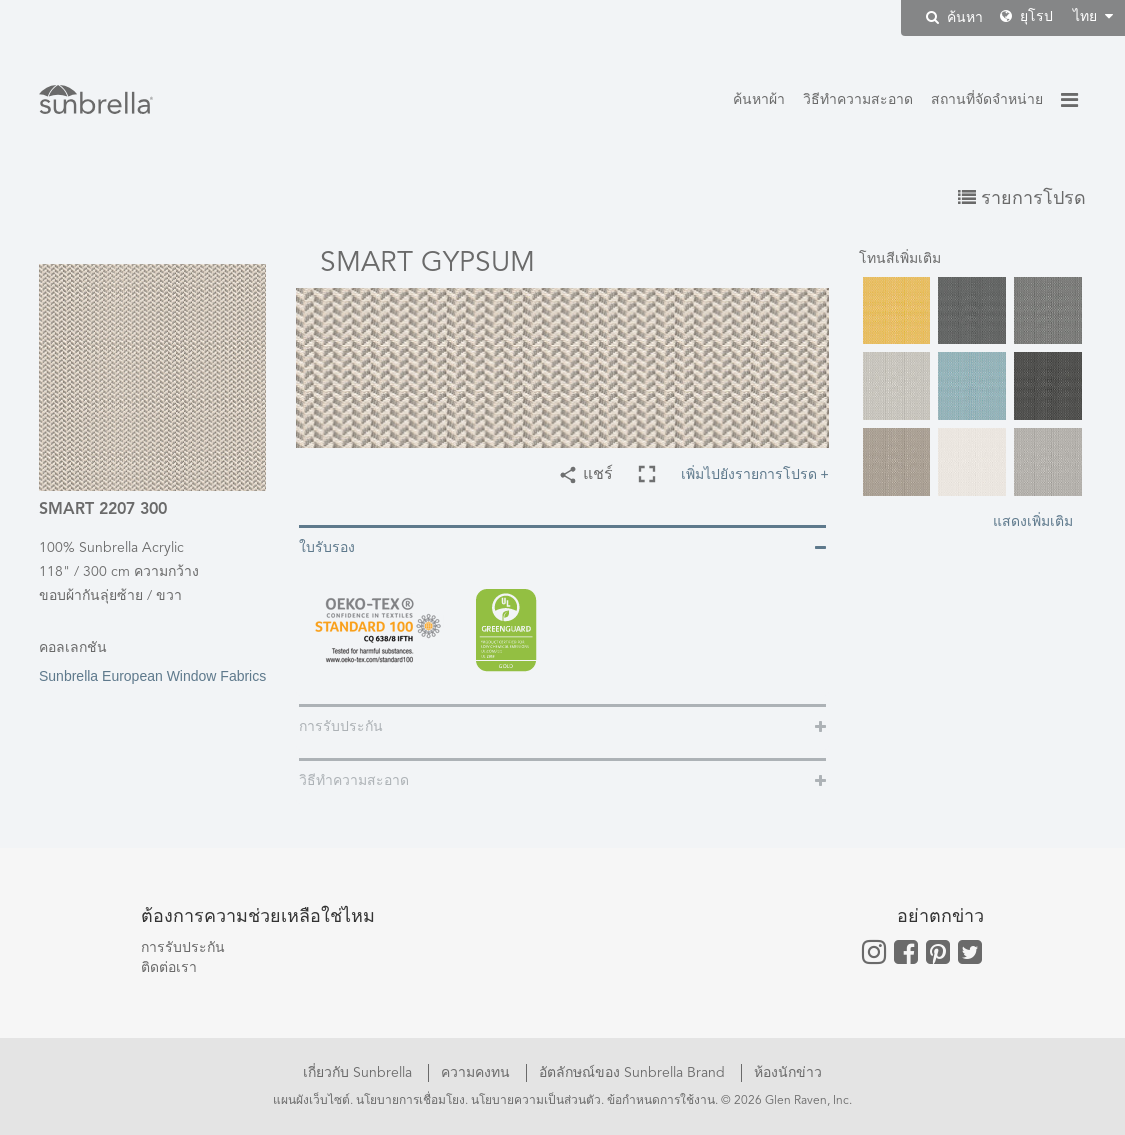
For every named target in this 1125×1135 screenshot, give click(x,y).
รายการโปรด (1022, 199)
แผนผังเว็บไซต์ (311, 1101)
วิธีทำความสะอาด (858, 100)
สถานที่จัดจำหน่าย (987, 100)
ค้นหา (954, 17)
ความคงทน (477, 1073)
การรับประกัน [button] (341, 727)
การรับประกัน (183, 948)
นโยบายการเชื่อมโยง (410, 1101)
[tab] (562, 546)
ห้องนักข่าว (788, 1073)
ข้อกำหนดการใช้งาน (661, 1101)
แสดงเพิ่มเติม (1033, 521)
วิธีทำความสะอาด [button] (354, 781)
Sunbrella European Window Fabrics (152, 661)
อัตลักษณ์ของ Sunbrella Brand (634, 1073)
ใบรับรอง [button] (327, 548)
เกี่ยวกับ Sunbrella (359, 1073)
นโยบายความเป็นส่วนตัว (536, 1101)
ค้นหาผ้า (759, 100)
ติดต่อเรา (169, 968)
